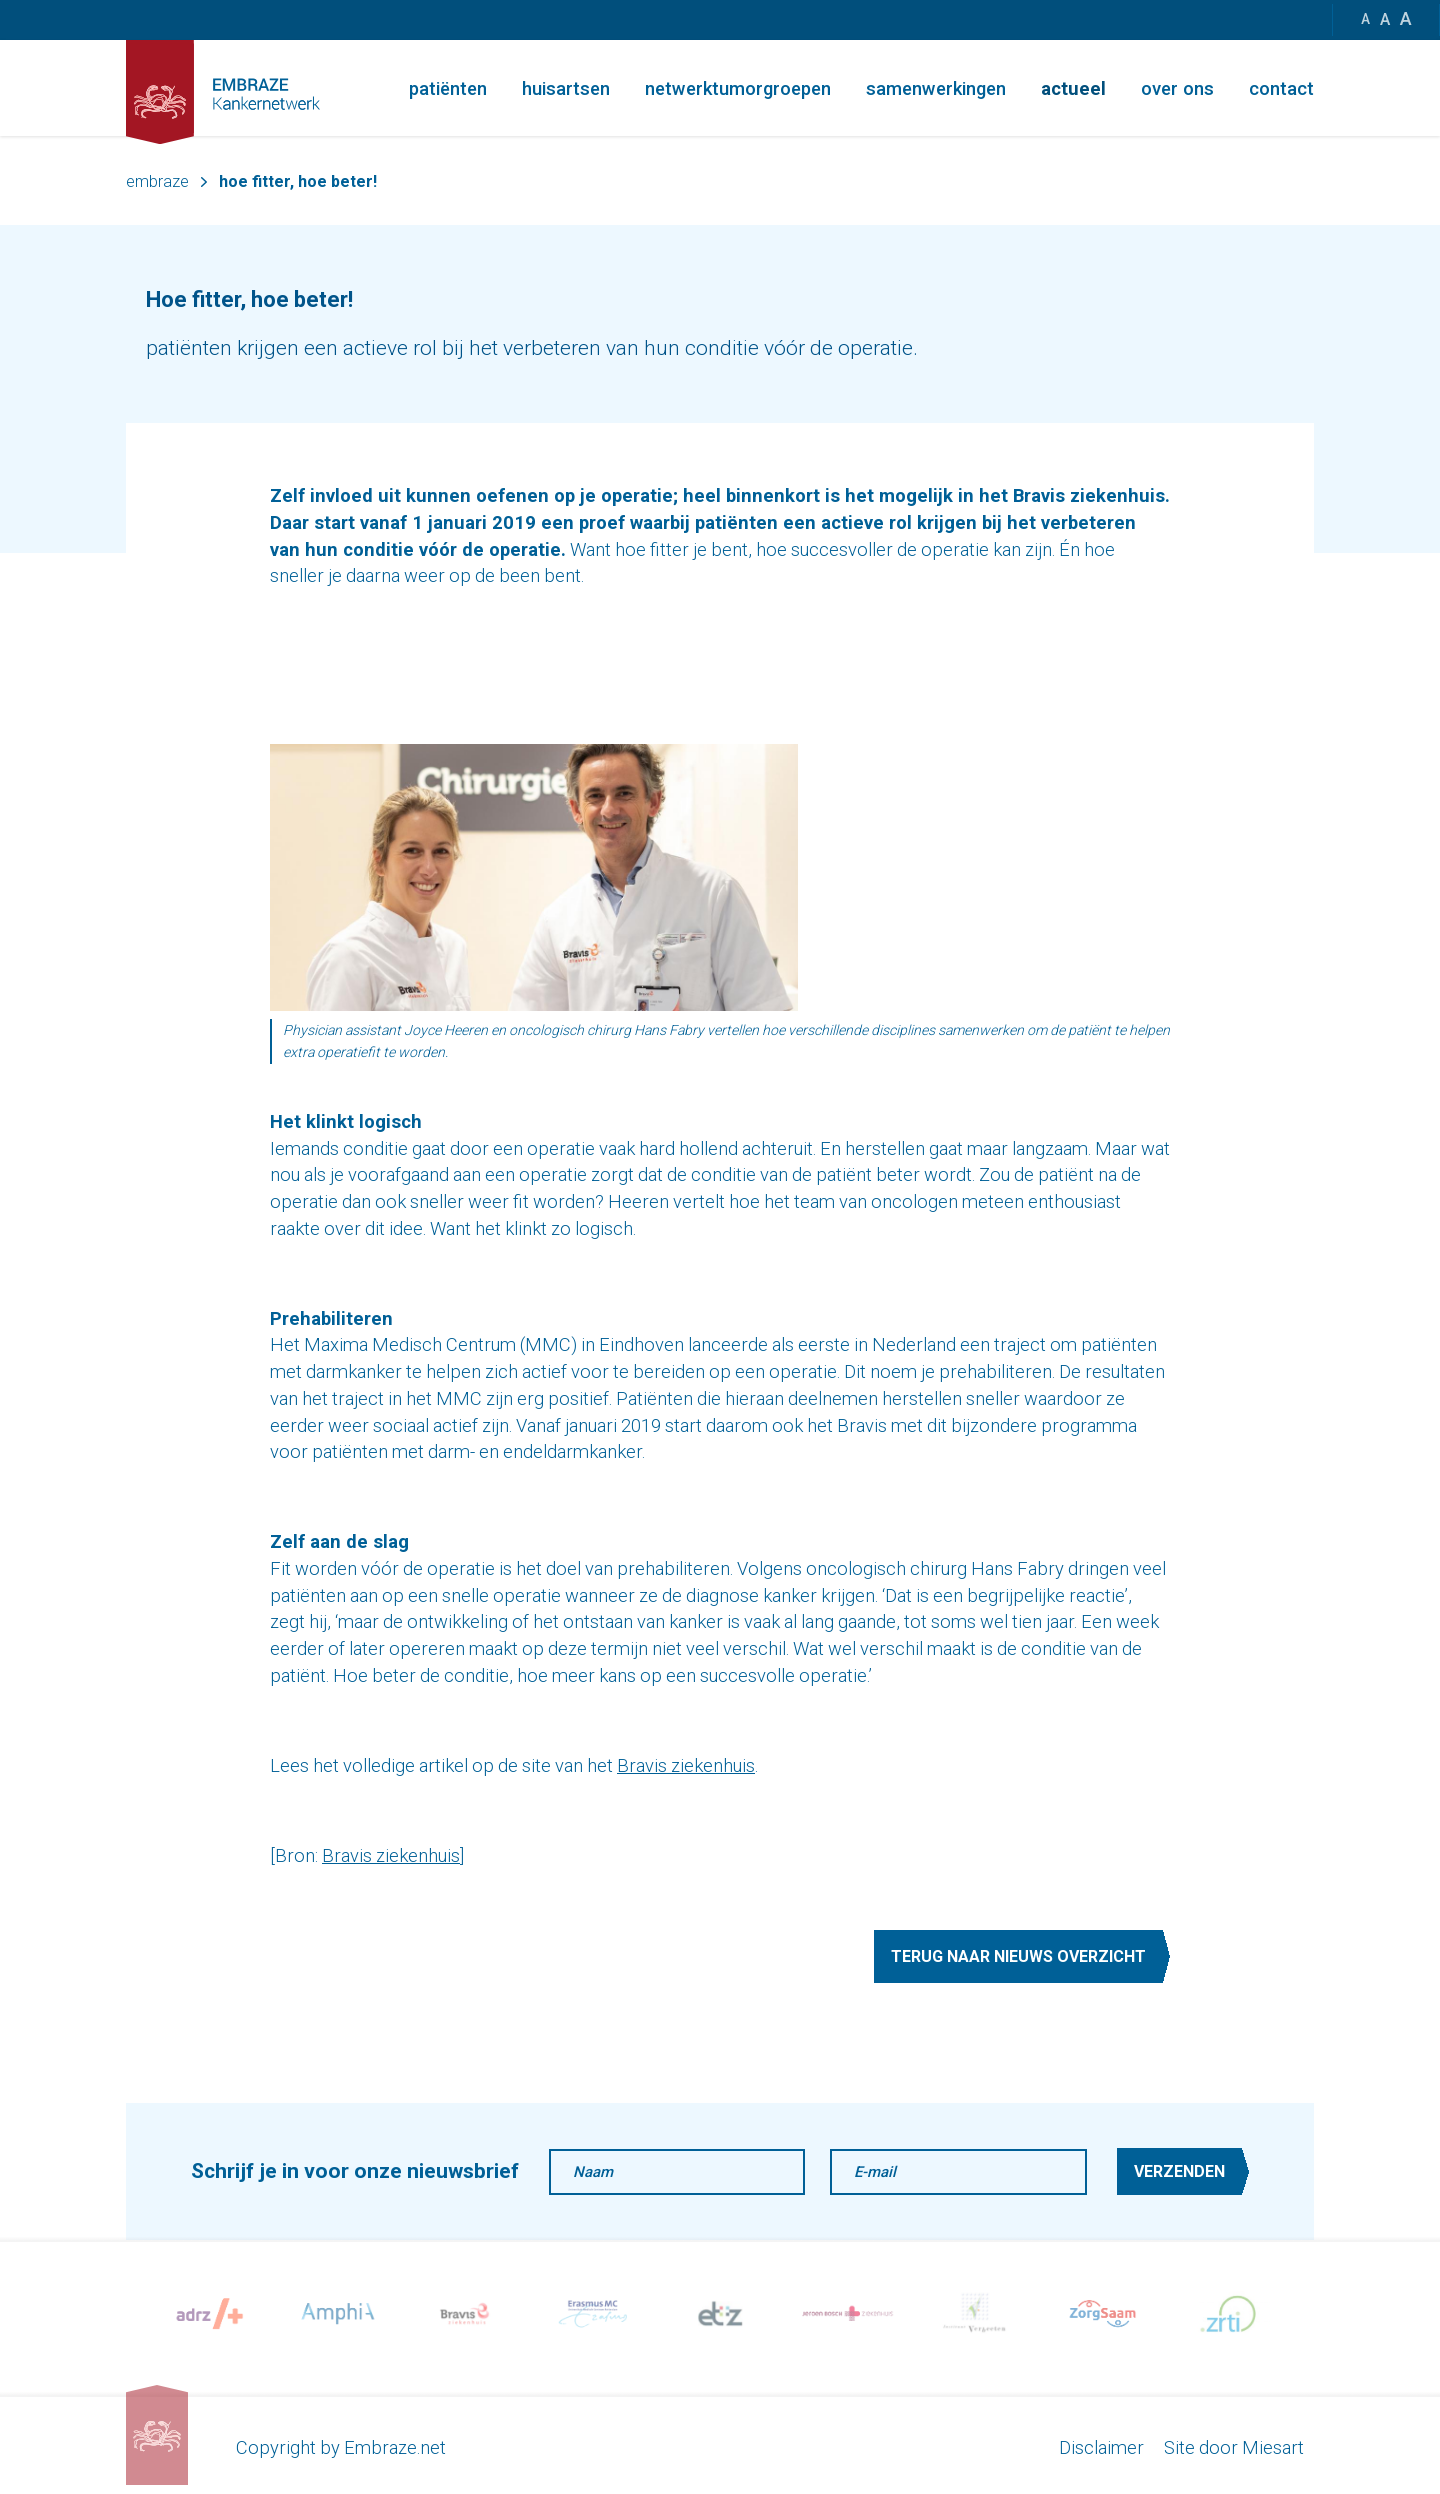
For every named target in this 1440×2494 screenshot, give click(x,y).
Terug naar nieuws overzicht (1018, 1956)
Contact (1281, 88)
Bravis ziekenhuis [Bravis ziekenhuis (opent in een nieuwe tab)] (686, 1765)
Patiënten (448, 88)
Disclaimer (1101, 2447)
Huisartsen (566, 88)
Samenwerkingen (936, 88)
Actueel (1073, 88)
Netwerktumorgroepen (738, 88)
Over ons (1177, 88)
